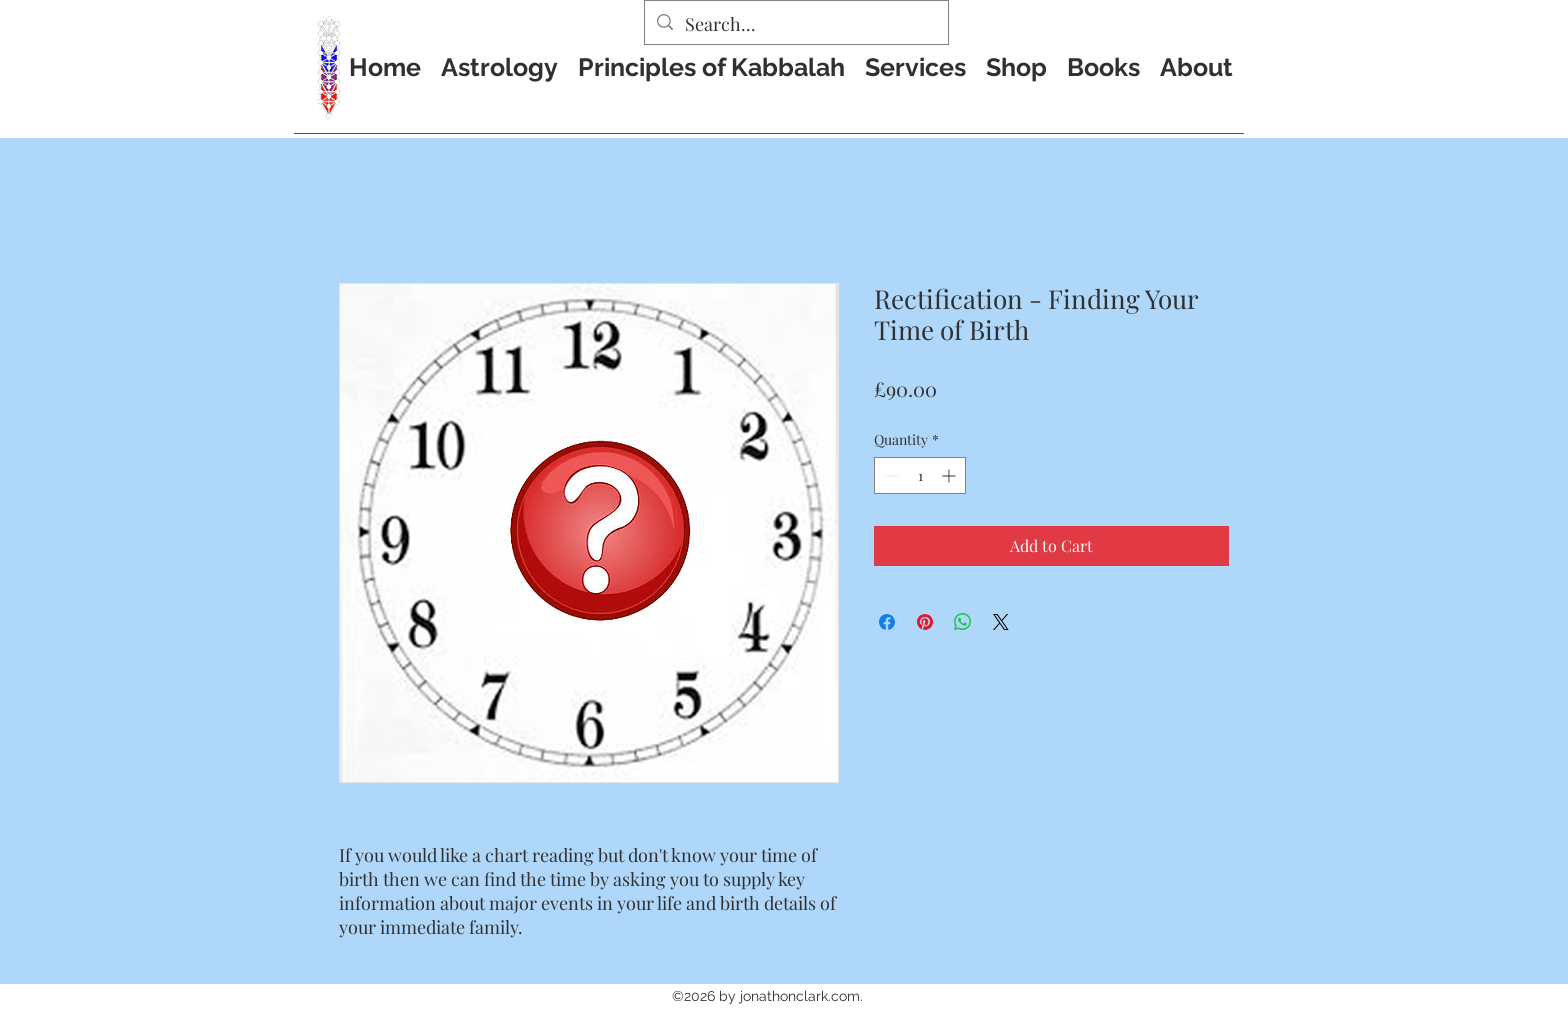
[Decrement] (889, 475)
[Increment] (950, 475)
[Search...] (795, 25)
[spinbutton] (920, 475)
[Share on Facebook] (887, 622)
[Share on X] (1001, 622)
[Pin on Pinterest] (925, 622)
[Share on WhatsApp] (963, 622)
